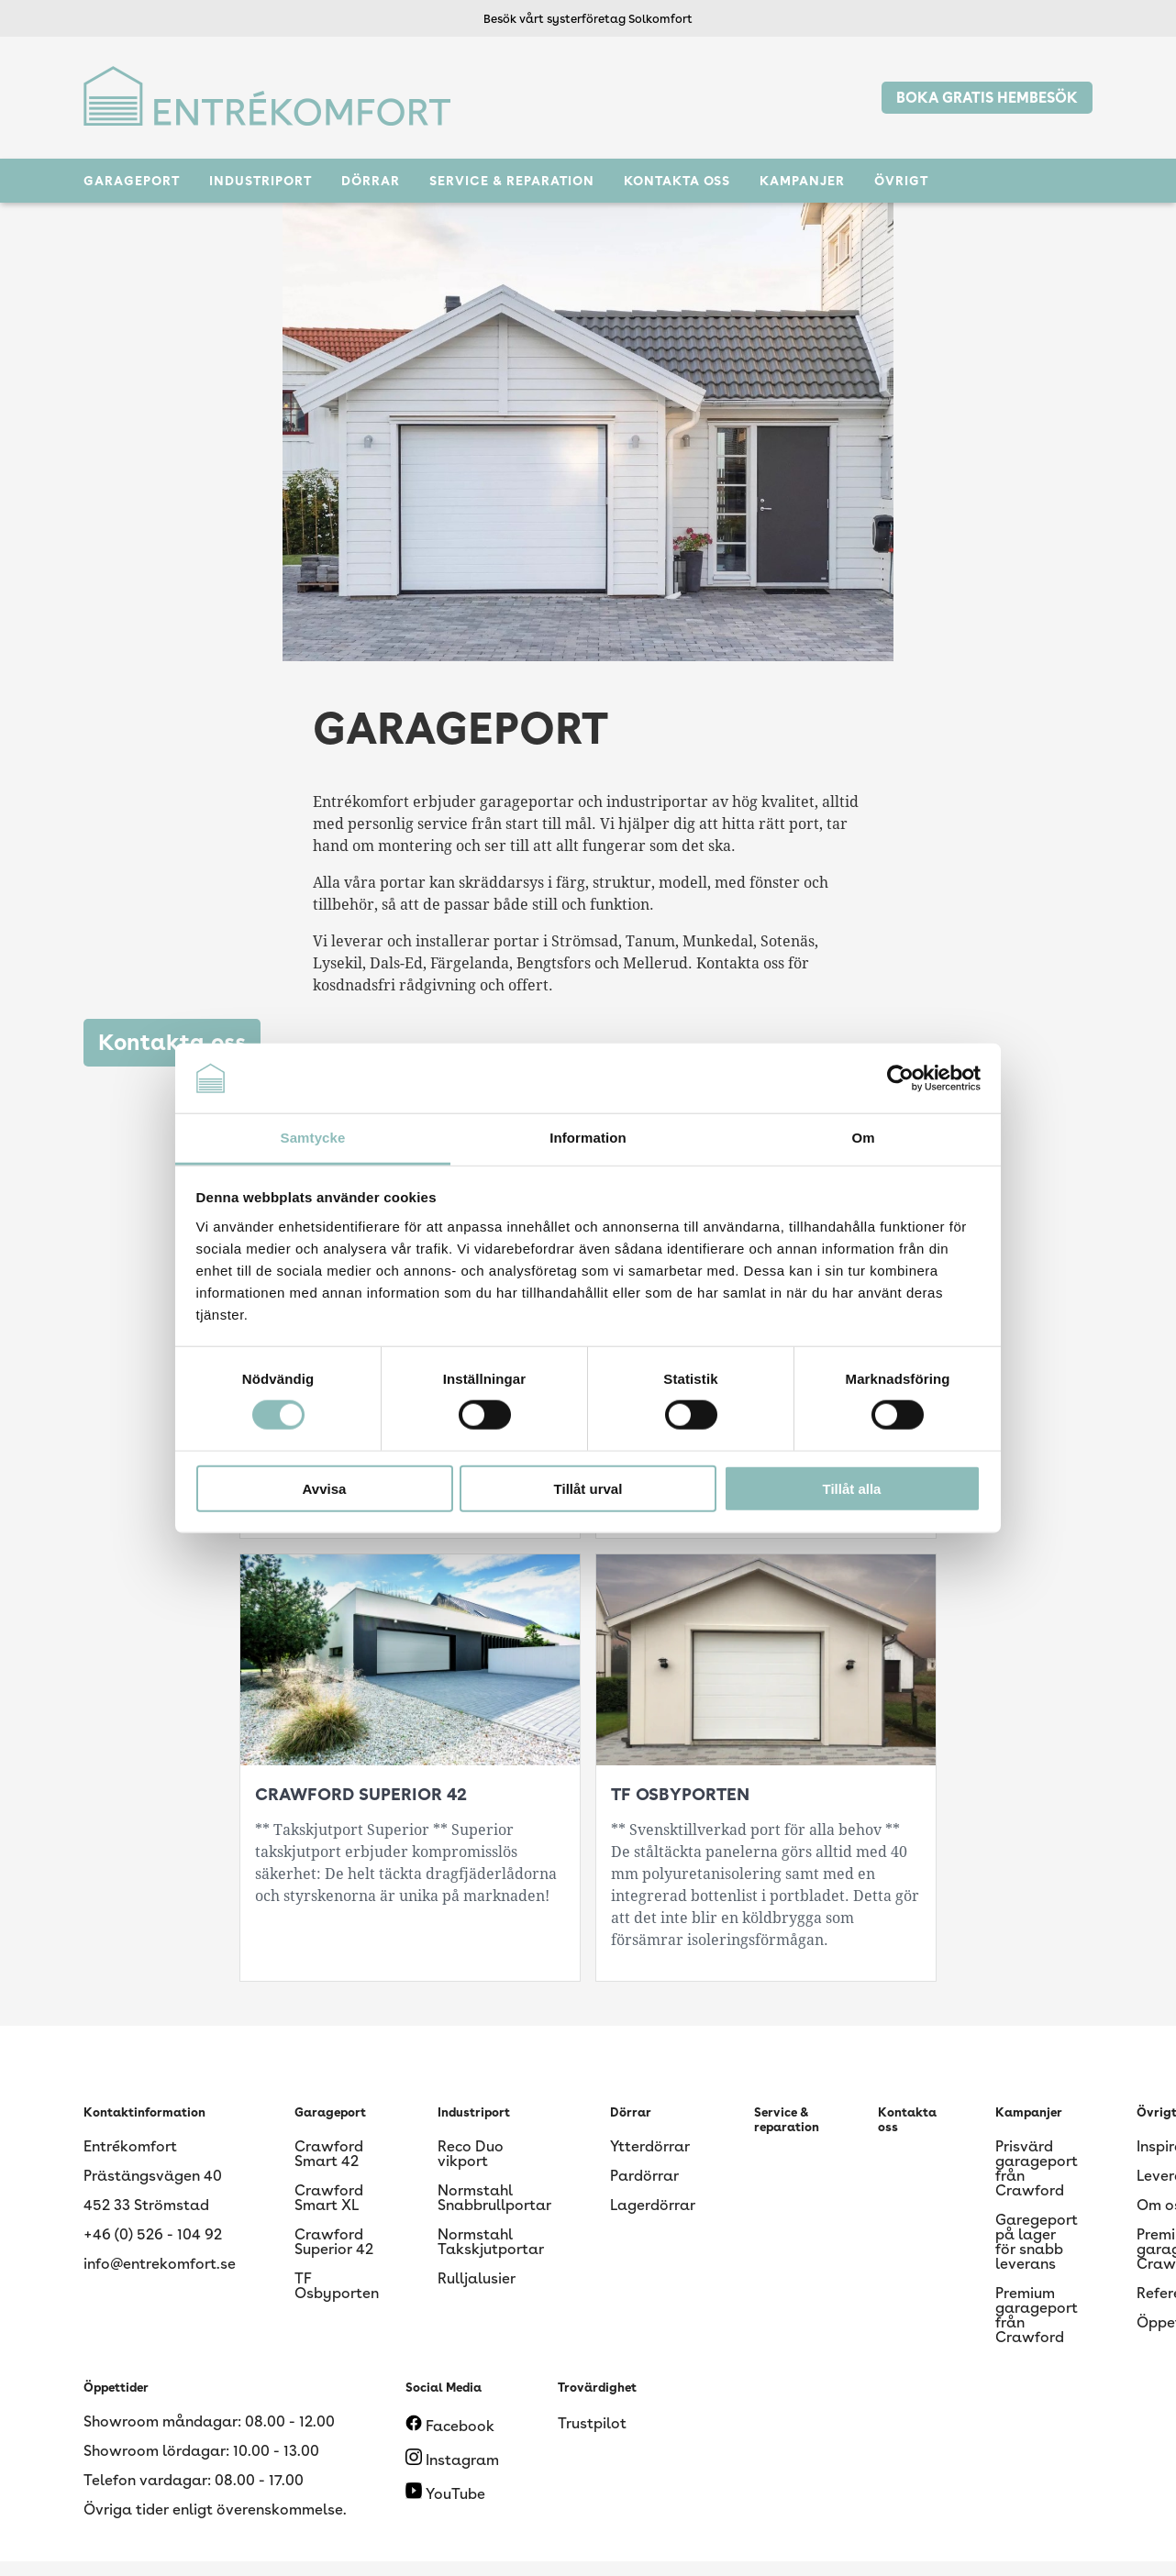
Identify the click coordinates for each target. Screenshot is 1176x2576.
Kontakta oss (677, 180)
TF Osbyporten (336, 2286)
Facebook (449, 2426)
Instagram (452, 2460)
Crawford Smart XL (328, 2198)
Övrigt (901, 180)
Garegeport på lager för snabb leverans (1036, 2241)
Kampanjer (802, 180)
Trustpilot (592, 2423)
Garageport (131, 180)
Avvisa (325, 1488)
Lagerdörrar (652, 2205)
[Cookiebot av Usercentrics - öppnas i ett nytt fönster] (900, 1078)
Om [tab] (862, 1137)
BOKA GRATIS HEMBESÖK (987, 97)
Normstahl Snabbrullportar (494, 2198)
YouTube (445, 2494)
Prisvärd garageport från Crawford (1036, 2168)
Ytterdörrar (650, 2146)
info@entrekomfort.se (159, 2263)
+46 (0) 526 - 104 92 (152, 2234)
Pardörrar (644, 2175)
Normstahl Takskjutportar (491, 2242)
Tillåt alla (852, 1488)
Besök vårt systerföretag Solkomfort (588, 19)
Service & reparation (511, 180)
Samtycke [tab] (313, 1137)
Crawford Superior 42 (333, 2242)
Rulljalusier (477, 2278)
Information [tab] (588, 1137)
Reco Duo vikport (471, 2154)
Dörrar (370, 180)
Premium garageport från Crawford (1036, 2315)
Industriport (260, 180)
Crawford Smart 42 (328, 2154)
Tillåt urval (588, 1488)
